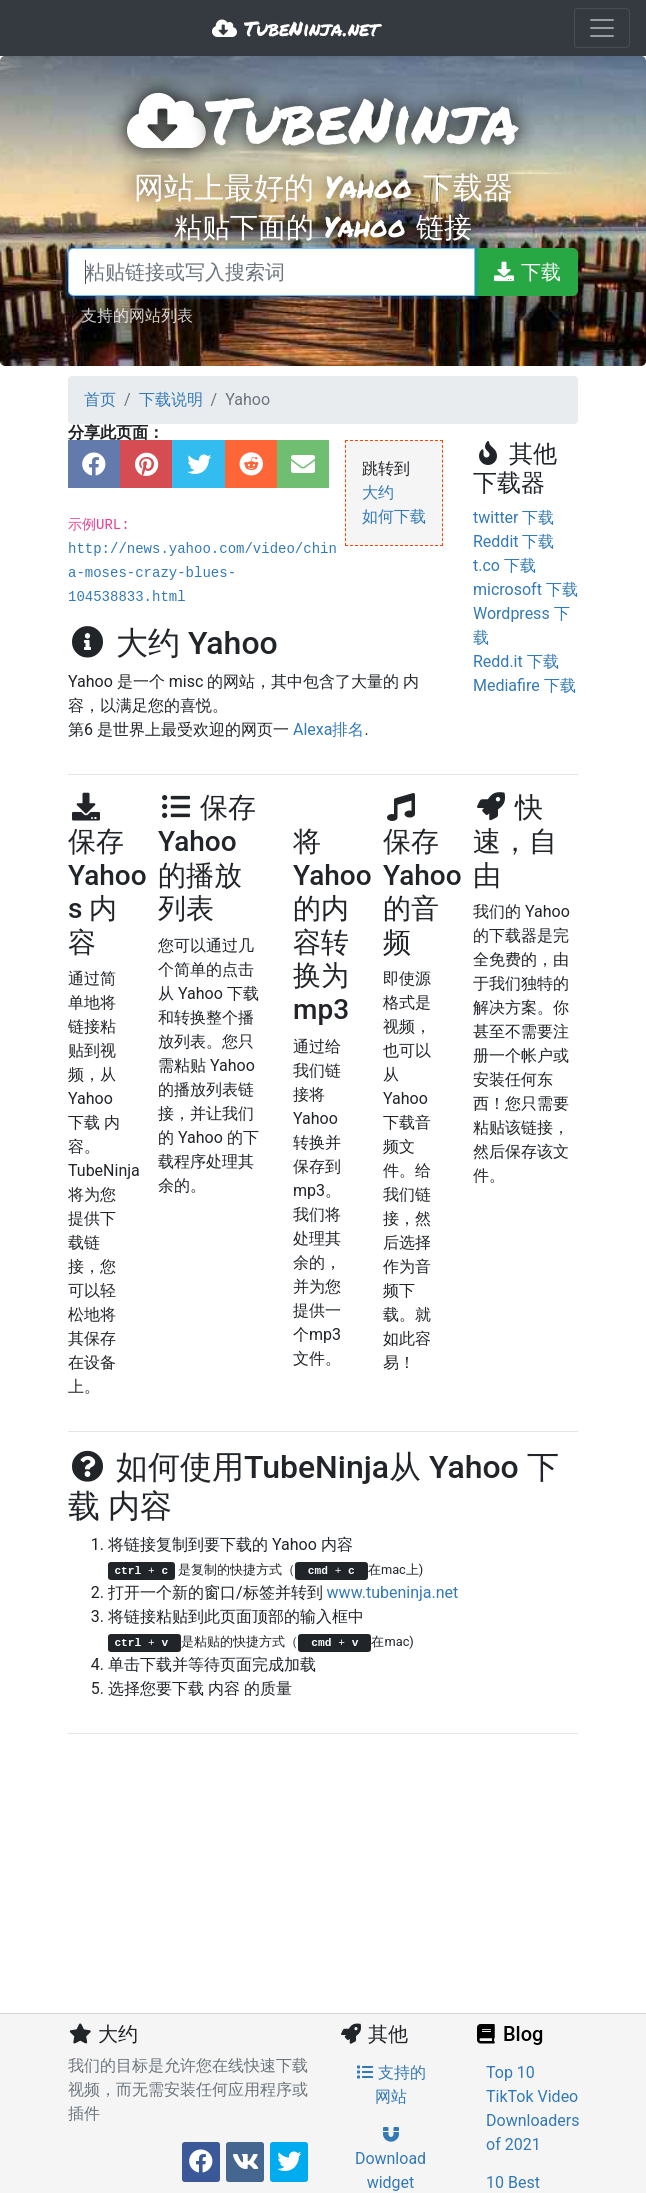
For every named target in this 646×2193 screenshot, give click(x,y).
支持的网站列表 (137, 314)
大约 (378, 492)
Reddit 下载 (513, 541)
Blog (508, 2034)
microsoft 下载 (525, 589)
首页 (100, 399)
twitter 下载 (514, 517)
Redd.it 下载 (516, 661)
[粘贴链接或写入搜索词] (271, 272)
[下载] (526, 272)
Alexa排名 (328, 729)
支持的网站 (391, 2084)
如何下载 (394, 516)
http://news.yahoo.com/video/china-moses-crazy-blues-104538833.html (202, 573)
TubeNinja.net (295, 28)
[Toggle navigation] (602, 28)
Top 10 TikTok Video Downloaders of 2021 (532, 2108)
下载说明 (171, 399)
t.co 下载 (504, 565)
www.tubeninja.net (393, 1592)
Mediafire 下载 (524, 685)
